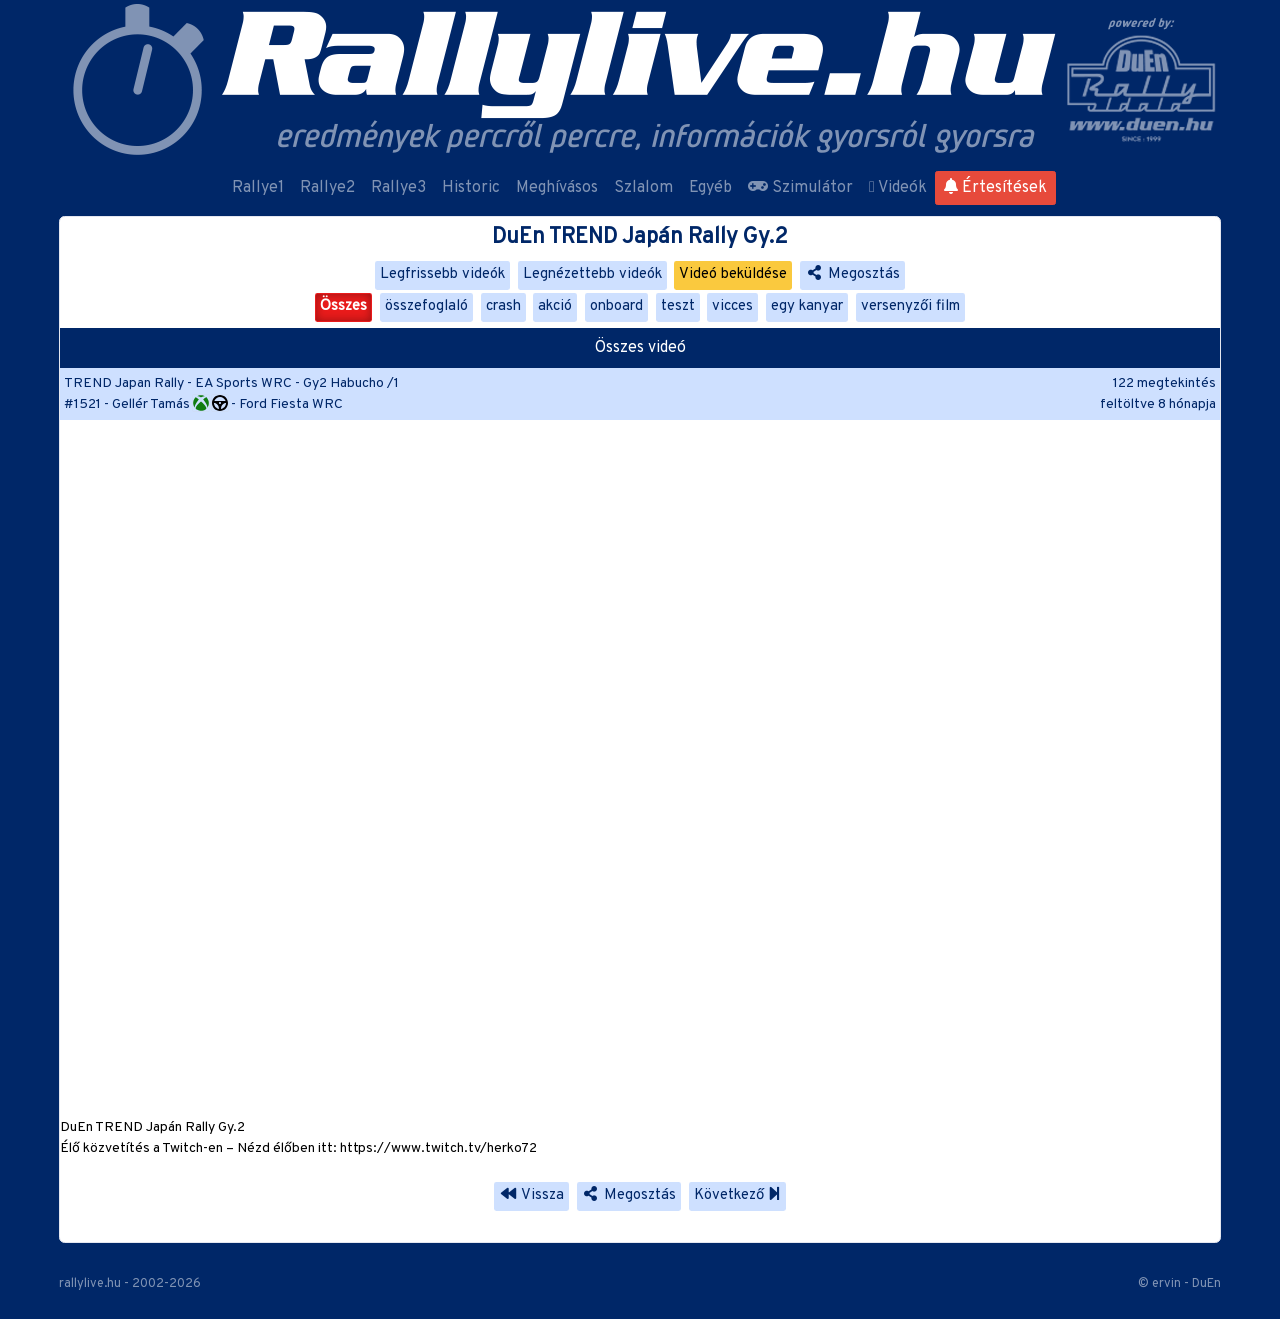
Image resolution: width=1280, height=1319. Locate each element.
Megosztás (852, 274)
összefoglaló (426, 306)
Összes (343, 306)
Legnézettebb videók (592, 274)
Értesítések (995, 188)
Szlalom (643, 188)
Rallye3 (398, 188)
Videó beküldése (733, 274)
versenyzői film (910, 306)
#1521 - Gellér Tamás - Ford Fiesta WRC (203, 404)
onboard (616, 306)
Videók (898, 188)
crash (503, 306)
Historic (471, 188)
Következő (737, 1195)
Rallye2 (327, 188)
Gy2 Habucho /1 (351, 383)
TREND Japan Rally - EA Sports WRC (178, 383)
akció (555, 306)
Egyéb (710, 188)
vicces (732, 306)
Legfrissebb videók (442, 274)
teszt (678, 306)
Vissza (531, 1195)
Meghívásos (557, 188)
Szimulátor (800, 188)
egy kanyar (807, 306)
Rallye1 (258, 188)
